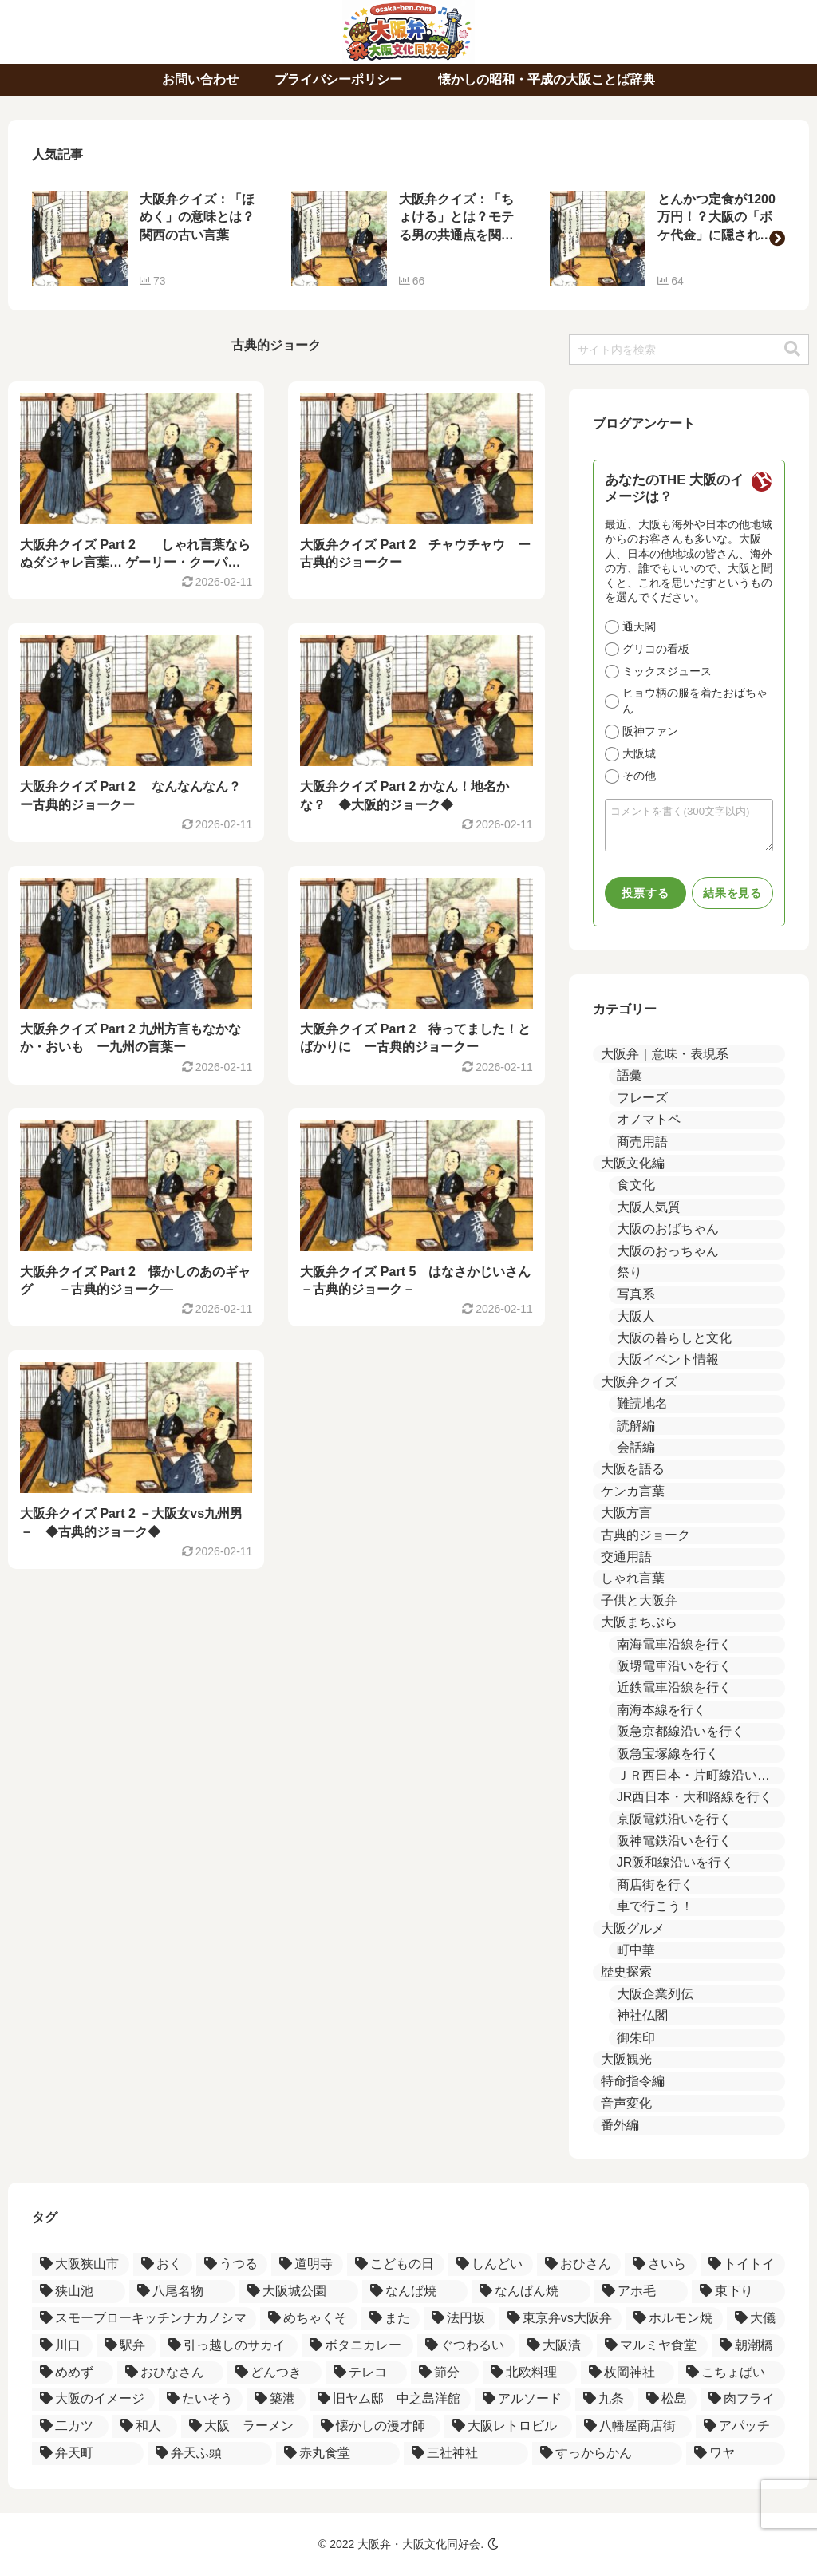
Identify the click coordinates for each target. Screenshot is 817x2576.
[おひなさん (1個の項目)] (170, 2372)
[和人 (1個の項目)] (144, 2426)
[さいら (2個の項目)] (661, 2264)
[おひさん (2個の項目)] (579, 2264)
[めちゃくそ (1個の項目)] (308, 2318)
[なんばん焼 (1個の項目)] (531, 2291)
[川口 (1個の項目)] (62, 2345)
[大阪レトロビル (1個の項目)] (508, 2426)
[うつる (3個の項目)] (232, 2264)
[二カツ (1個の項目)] (70, 2426)
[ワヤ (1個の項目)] (735, 2453)
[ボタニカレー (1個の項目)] (357, 2345)
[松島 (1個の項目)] (667, 2399)
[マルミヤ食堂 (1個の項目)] (652, 2345)
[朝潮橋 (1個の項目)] (748, 2345)
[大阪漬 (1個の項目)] (556, 2345)
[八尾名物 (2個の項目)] (182, 2291)
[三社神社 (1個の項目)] (466, 2453)
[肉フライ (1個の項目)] (743, 2399)
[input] (689, 349)
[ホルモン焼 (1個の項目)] (674, 2318)
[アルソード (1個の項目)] (523, 2399)
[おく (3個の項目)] (162, 2264)
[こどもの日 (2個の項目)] (395, 2264)
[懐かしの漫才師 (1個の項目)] (376, 2426)
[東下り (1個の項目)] (738, 2291)
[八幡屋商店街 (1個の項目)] (633, 2426)
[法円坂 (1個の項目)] (459, 2318)
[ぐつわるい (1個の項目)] (466, 2345)
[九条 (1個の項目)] (604, 2399)
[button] (777, 239)
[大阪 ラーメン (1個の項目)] (245, 2426)
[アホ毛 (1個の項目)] (641, 2291)
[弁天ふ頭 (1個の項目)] (210, 2453)
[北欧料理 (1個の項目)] (530, 2372)
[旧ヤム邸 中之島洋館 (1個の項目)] (390, 2399)
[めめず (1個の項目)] (72, 2372)
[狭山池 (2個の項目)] (78, 2291)
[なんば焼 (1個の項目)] (415, 2291)
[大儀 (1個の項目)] (756, 2318)
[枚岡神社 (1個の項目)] (628, 2372)
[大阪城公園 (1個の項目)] (298, 2291)
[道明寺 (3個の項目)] (307, 2264)
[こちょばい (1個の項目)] (731, 2372)
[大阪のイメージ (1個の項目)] (93, 2399)
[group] (149, 238)
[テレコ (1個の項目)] (366, 2372)
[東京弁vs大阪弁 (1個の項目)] (560, 2318)
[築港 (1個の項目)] (276, 2399)
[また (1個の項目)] (390, 2318)
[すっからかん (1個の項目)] (607, 2453)
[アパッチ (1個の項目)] (740, 2426)
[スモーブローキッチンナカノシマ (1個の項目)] (144, 2318)
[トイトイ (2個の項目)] (743, 2264)
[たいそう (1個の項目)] (201, 2399)
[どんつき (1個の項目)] (274, 2372)
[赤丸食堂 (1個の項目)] (338, 2453)
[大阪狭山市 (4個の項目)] (80, 2264)
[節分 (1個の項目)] (445, 2372)
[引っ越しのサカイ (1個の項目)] (229, 2345)
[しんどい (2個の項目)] (490, 2264)
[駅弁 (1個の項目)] (127, 2345)
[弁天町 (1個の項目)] (88, 2453)
